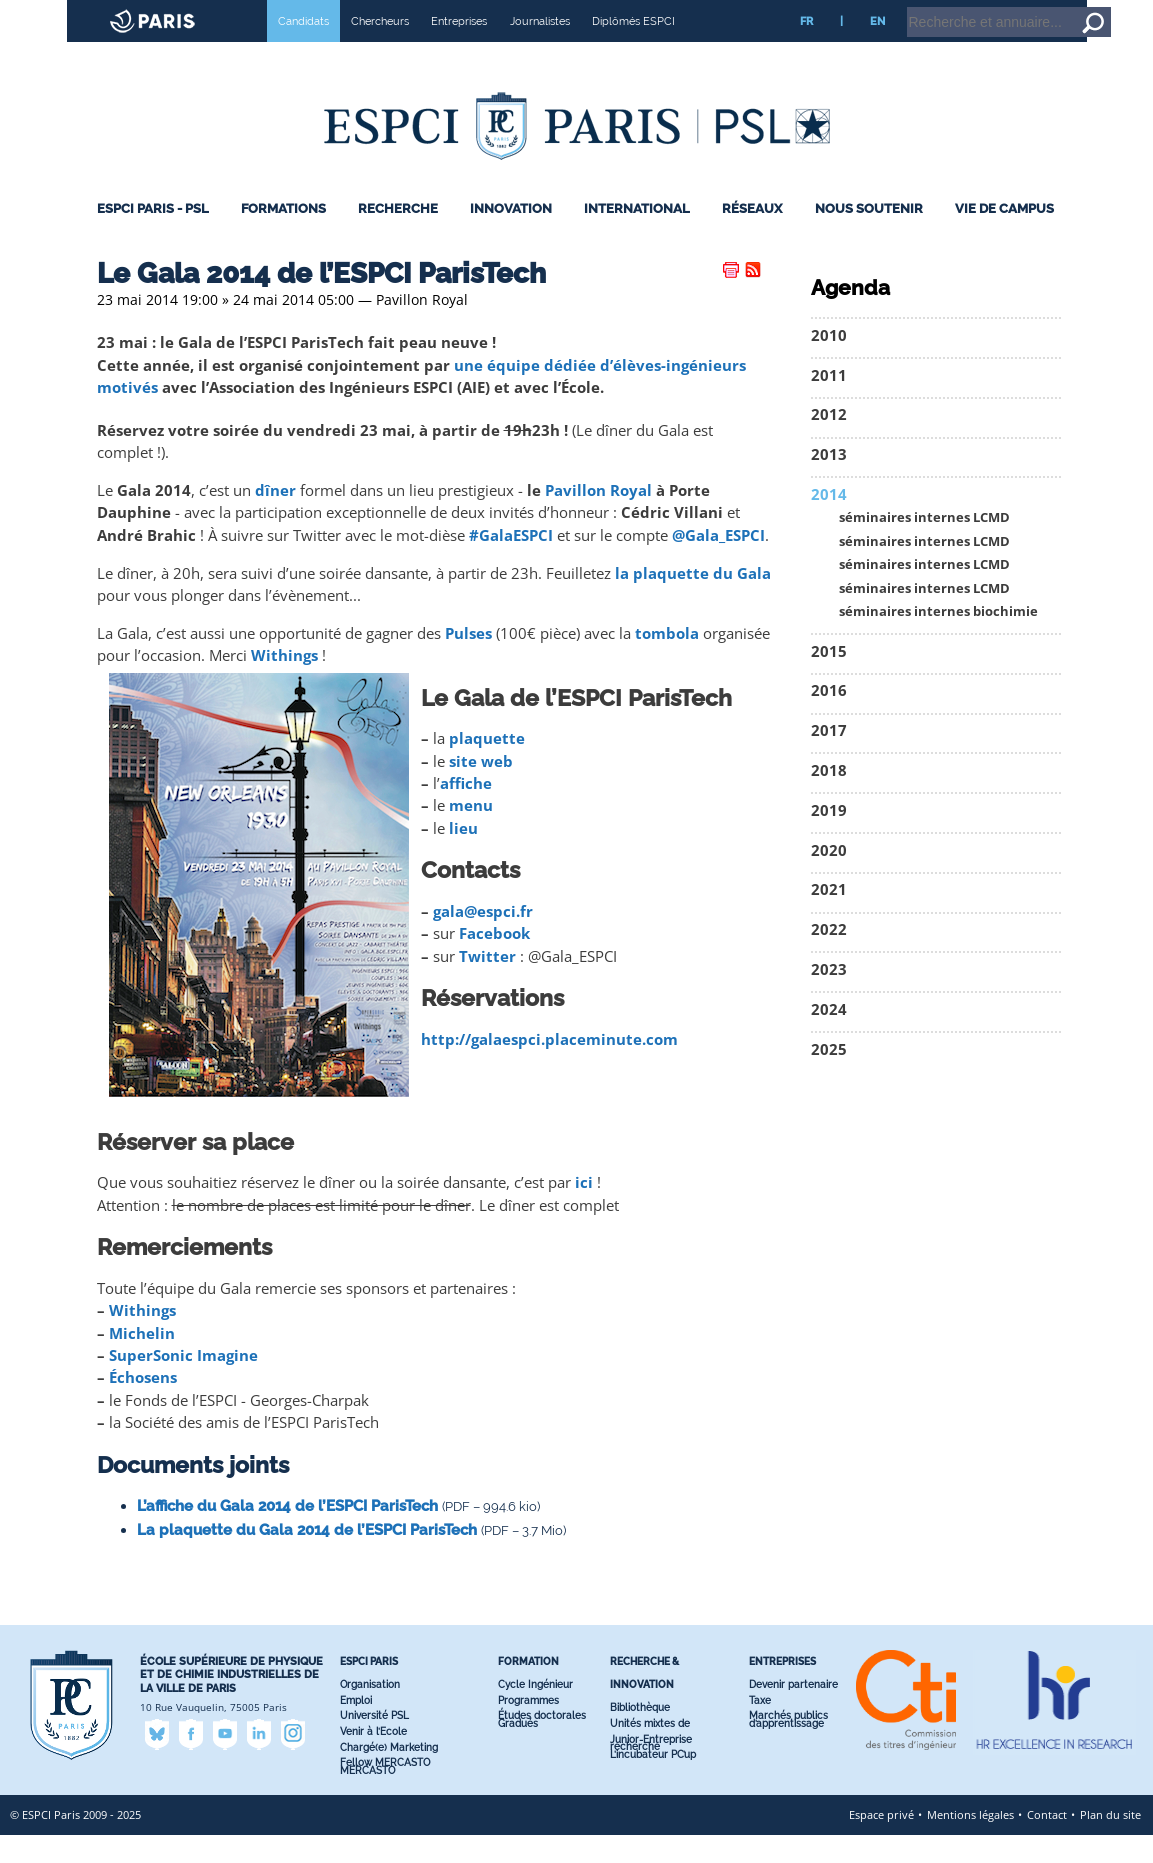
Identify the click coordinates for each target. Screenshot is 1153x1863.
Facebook (494, 961)
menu (471, 833)
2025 (829, 1076)
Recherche (398, 236)
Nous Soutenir (869, 236)
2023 (829, 997)
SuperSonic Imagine (183, 1383)
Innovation (511, 236)
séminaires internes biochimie (938, 639)
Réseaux (752, 236)
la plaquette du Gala (693, 601)
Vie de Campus (1004, 236)
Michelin (142, 1360)
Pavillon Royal (598, 518)
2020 (829, 878)
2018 (829, 798)
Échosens (143, 1405)
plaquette (487, 766)
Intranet (976, 9)
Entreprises (459, 49)
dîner (275, 518)
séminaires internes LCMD (924, 545)
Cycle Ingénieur (535, 1712)
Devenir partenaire (793, 1712)
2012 (829, 442)
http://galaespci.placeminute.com (549, 1067)
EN (877, 49)
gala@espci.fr (483, 939)
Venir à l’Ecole (373, 1759)
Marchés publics (788, 1743)
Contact (1047, 1842)
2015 (829, 679)
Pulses (468, 661)
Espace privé (881, 1842)
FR (806, 49)
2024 (829, 1037)
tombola (667, 661)
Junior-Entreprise (651, 1767)
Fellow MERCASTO (385, 1790)
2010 (829, 363)
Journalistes (540, 49)
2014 (829, 522)
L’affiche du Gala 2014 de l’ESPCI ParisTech (287, 1534)
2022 (829, 957)
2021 (829, 917)
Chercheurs (380, 49)
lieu (463, 856)
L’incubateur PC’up (653, 1782)
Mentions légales (970, 1842)
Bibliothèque (640, 1735)
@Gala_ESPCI (718, 563)
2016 (829, 718)
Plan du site (1110, 1842)
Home (1026, 9)
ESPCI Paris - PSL (153, 236)
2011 (829, 403)
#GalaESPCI (511, 563)
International (637, 236)
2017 (829, 758)
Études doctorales (542, 1743)
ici (584, 1210)
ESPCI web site (67, 14)
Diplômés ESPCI (633, 49)
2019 (829, 838)
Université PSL (374, 1743)
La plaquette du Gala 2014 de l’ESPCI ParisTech (307, 1558)
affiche (466, 811)
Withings (284, 683)
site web (481, 789)
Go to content (1085, 9)
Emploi (356, 1728)
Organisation (370, 1712)
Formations (283, 236)
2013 (829, 482)
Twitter (487, 984)
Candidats (303, 49)
